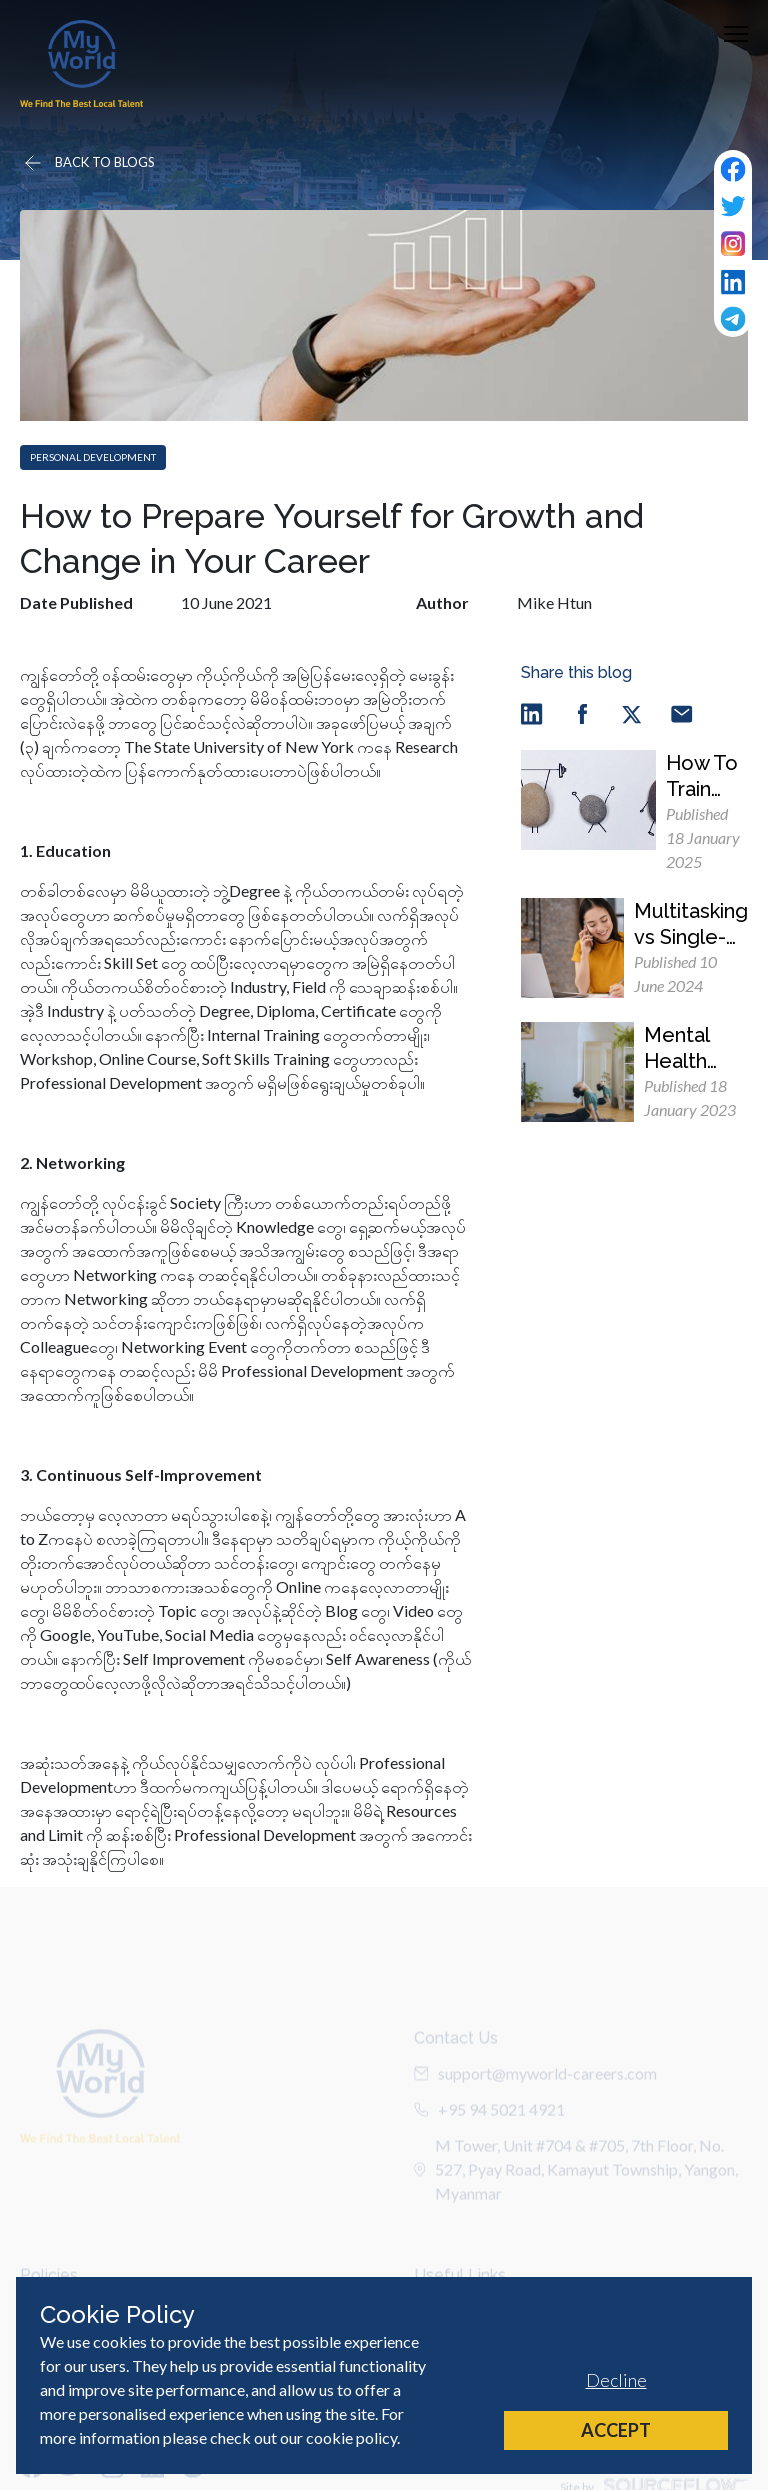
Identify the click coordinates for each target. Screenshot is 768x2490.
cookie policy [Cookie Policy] (351, 2437)
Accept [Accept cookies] (616, 2430)
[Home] (81, 63)
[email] (682, 712)
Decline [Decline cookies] (616, 2380)
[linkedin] (532, 712)
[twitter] (632, 712)
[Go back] (88, 163)
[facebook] (582, 712)
